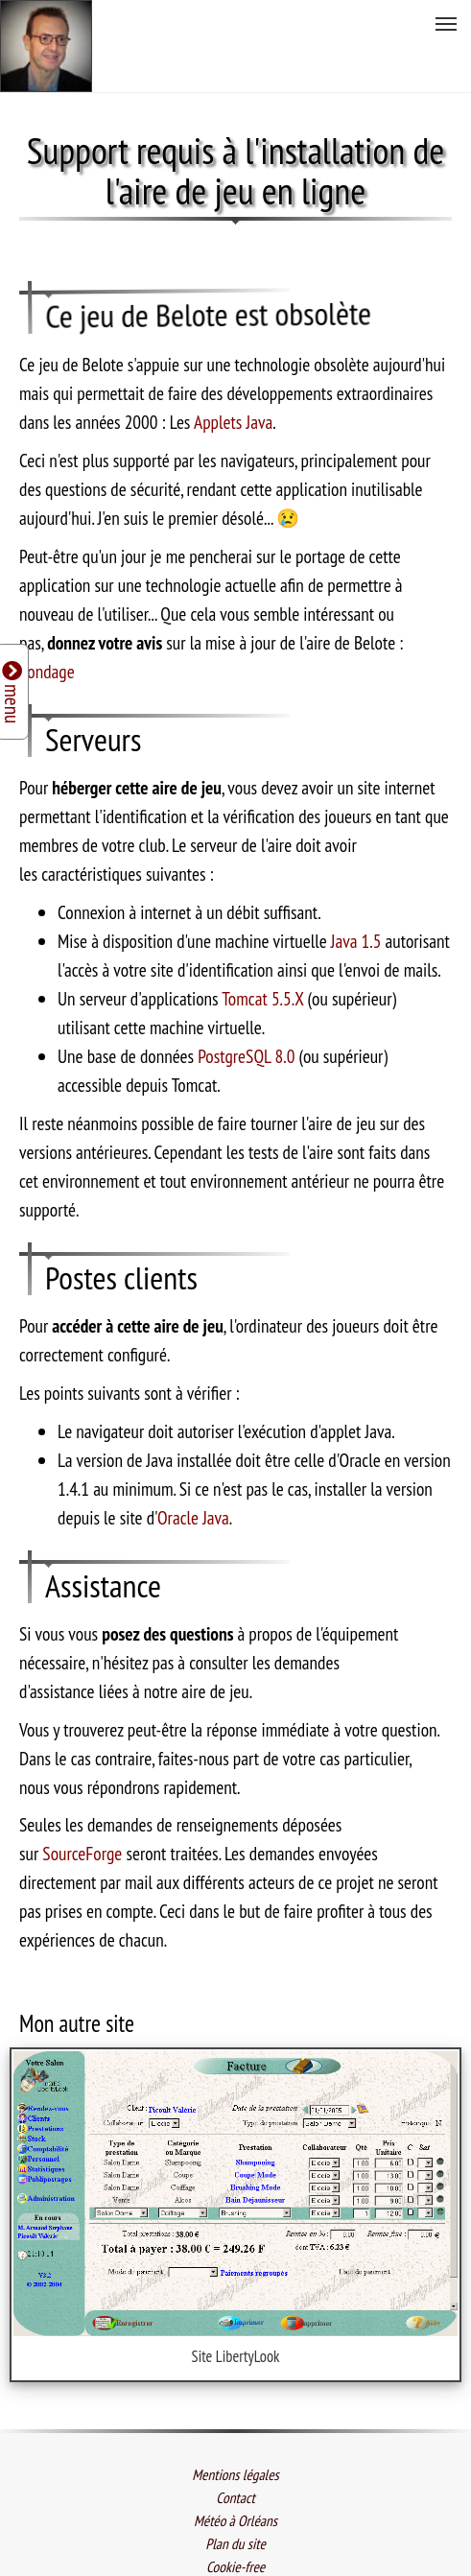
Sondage (47, 602)
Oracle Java (193, 1447)
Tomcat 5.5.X (262, 929)
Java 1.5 (356, 872)
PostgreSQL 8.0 (246, 987)
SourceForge (82, 1784)
